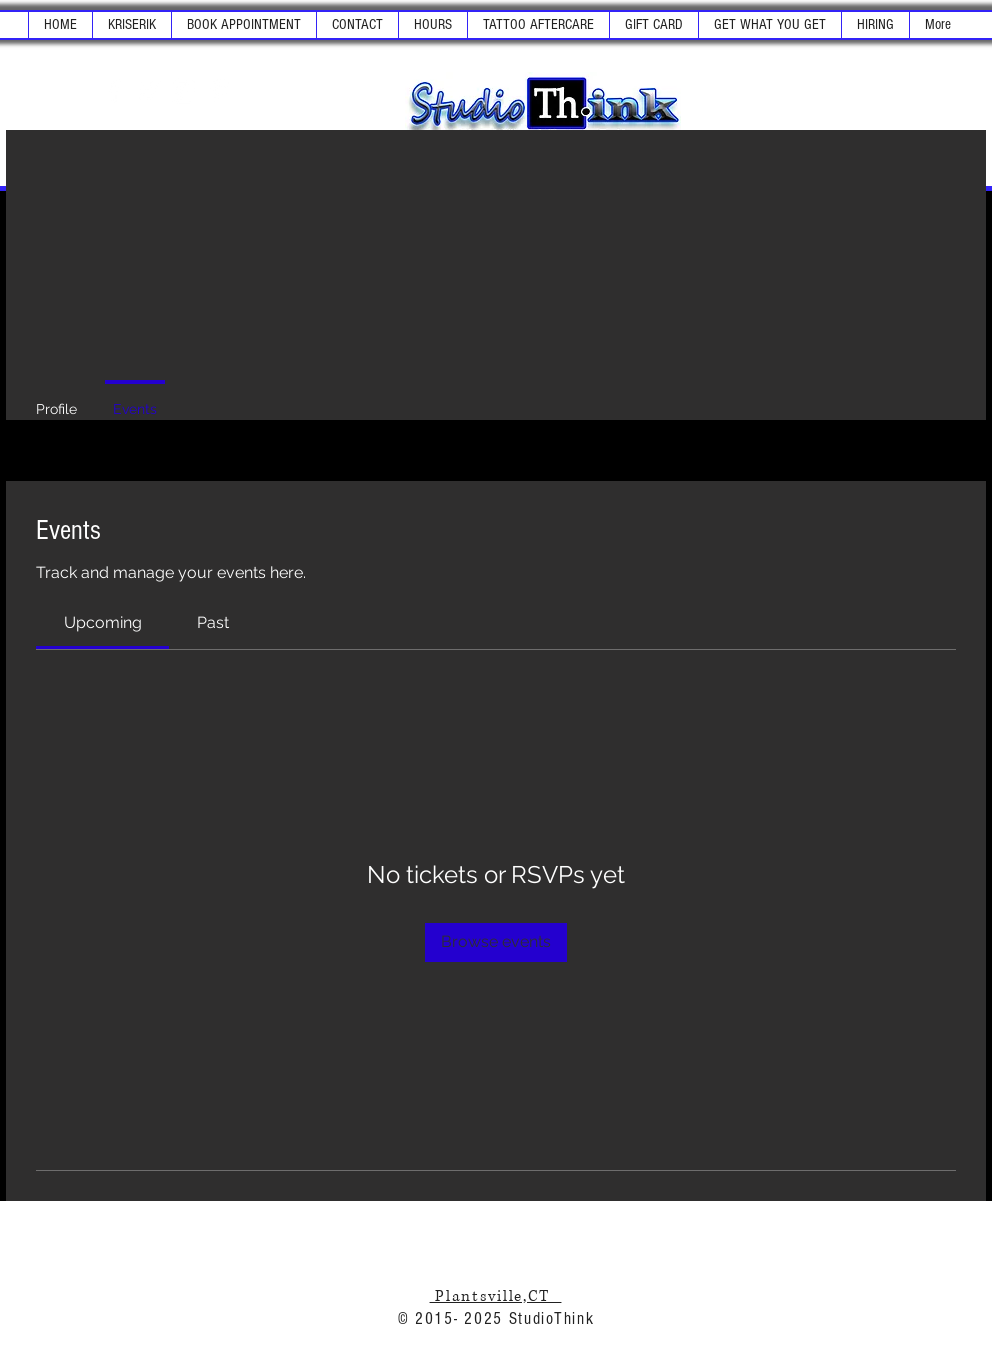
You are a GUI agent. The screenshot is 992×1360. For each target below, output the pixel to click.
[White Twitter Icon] (149, 91)
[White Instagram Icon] (184, 91)
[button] (131, 25)
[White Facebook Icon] (114, 91)
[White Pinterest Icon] (219, 91)
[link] (103, 622)
